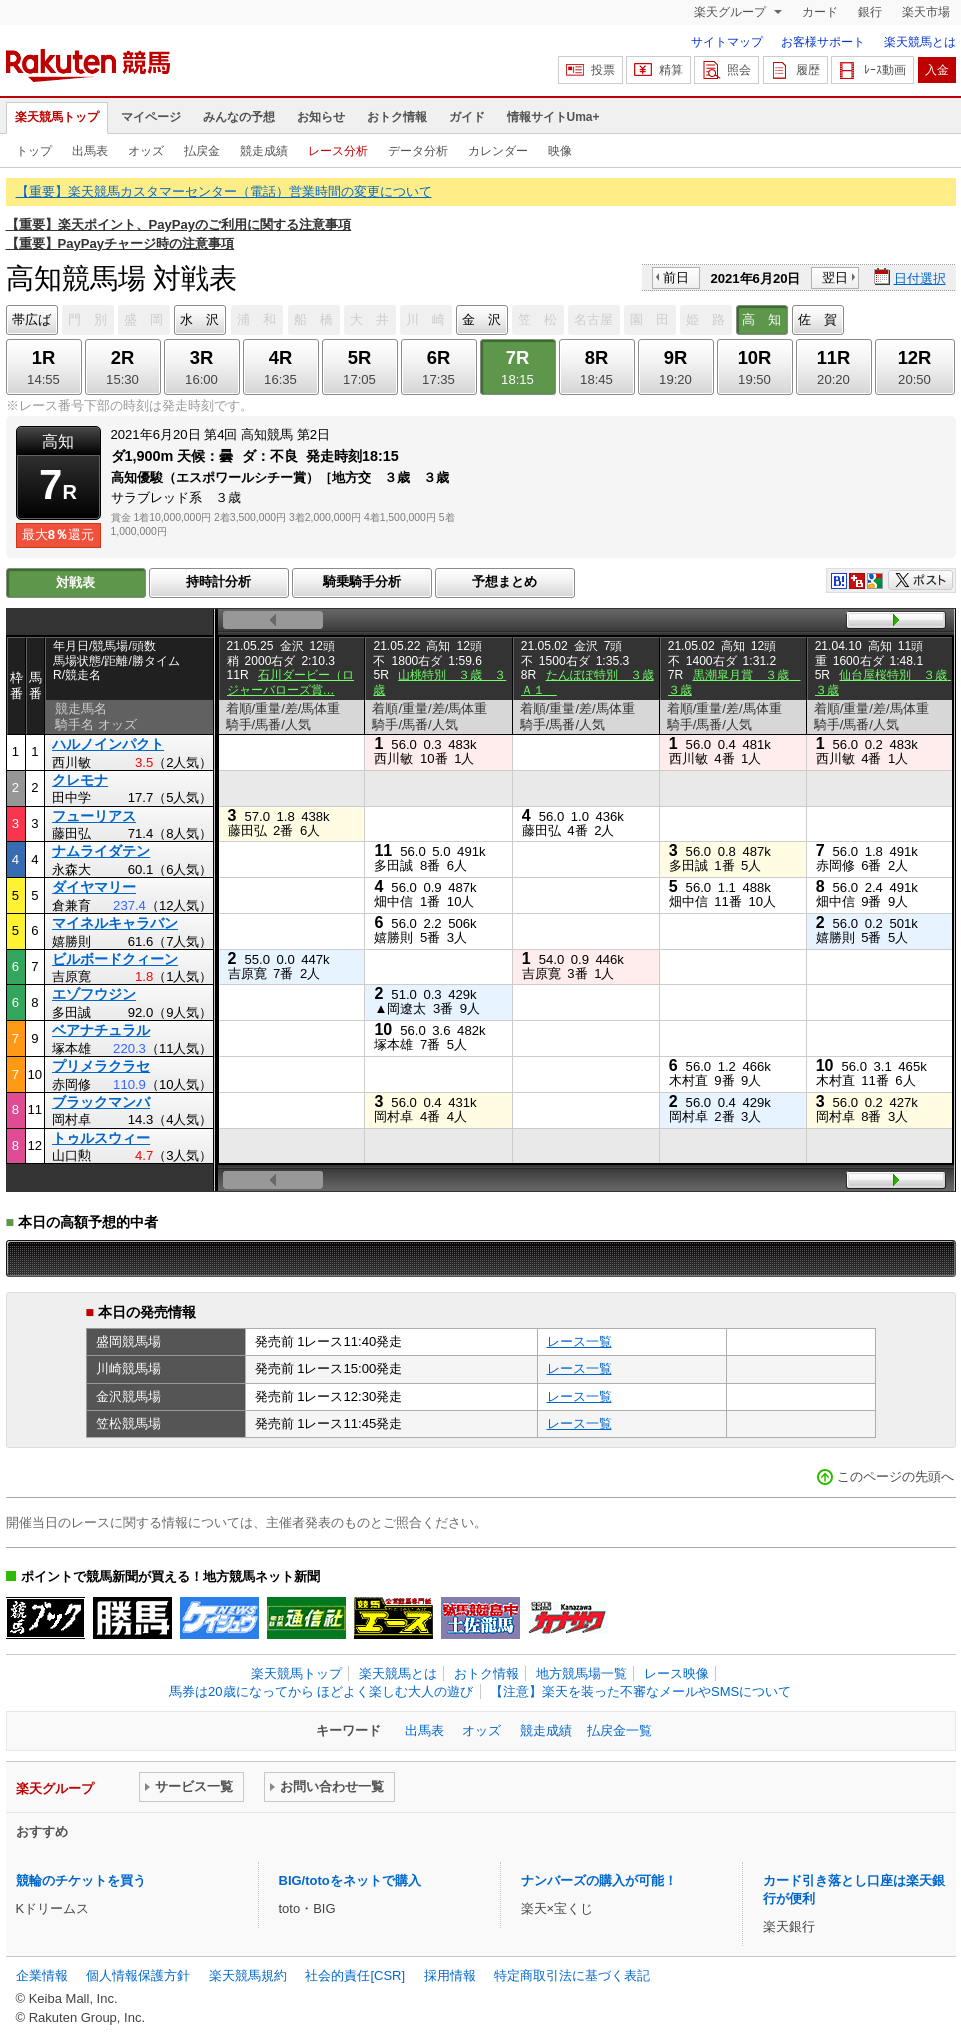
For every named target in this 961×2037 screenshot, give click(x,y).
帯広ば (31, 319)
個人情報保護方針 (138, 1975)
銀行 (870, 12)
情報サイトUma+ (553, 117)
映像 (560, 151)
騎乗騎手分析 (362, 581)
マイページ (151, 117)
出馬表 (90, 151)
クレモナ (80, 780)
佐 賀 (817, 319)
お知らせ (321, 117)
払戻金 (202, 151)
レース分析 (338, 151)
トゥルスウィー (101, 1138)
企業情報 (42, 1975)
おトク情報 (397, 117)
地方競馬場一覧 (581, 1673)
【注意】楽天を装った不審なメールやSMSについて (640, 1691)
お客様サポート (823, 42)
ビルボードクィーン (115, 959)
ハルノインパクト (108, 744)
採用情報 (450, 1975)
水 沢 (199, 319)
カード (820, 12)
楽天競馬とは (920, 42)
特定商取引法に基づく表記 (572, 1975)
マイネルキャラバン (115, 923)
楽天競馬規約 (248, 1975)
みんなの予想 (239, 117)
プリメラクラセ (101, 1066)
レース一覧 (579, 1341)
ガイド (467, 117)
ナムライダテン (101, 851)
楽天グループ (731, 12)
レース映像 (676, 1673)
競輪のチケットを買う (81, 1880)
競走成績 (264, 151)
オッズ (146, 151)
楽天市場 (926, 12)
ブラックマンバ (101, 1102)
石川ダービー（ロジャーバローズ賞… (291, 682)
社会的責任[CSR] (355, 1975)
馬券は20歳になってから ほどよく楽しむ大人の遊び (321, 1691)
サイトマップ (727, 42)
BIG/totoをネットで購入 (350, 1880)
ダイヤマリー (94, 887)
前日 (676, 277)
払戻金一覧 (619, 1730)
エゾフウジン (94, 994)
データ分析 (418, 151)
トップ (34, 151)
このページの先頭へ (895, 1476)
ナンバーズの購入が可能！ (599, 1880)
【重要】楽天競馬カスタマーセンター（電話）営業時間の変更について (224, 191)
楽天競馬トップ (57, 117)
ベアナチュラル (101, 1030)
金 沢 (481, 319)
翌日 (835, 277)
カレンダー (498, 151)
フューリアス (94, 816)
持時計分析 (218, 581)
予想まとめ (504, 581)
